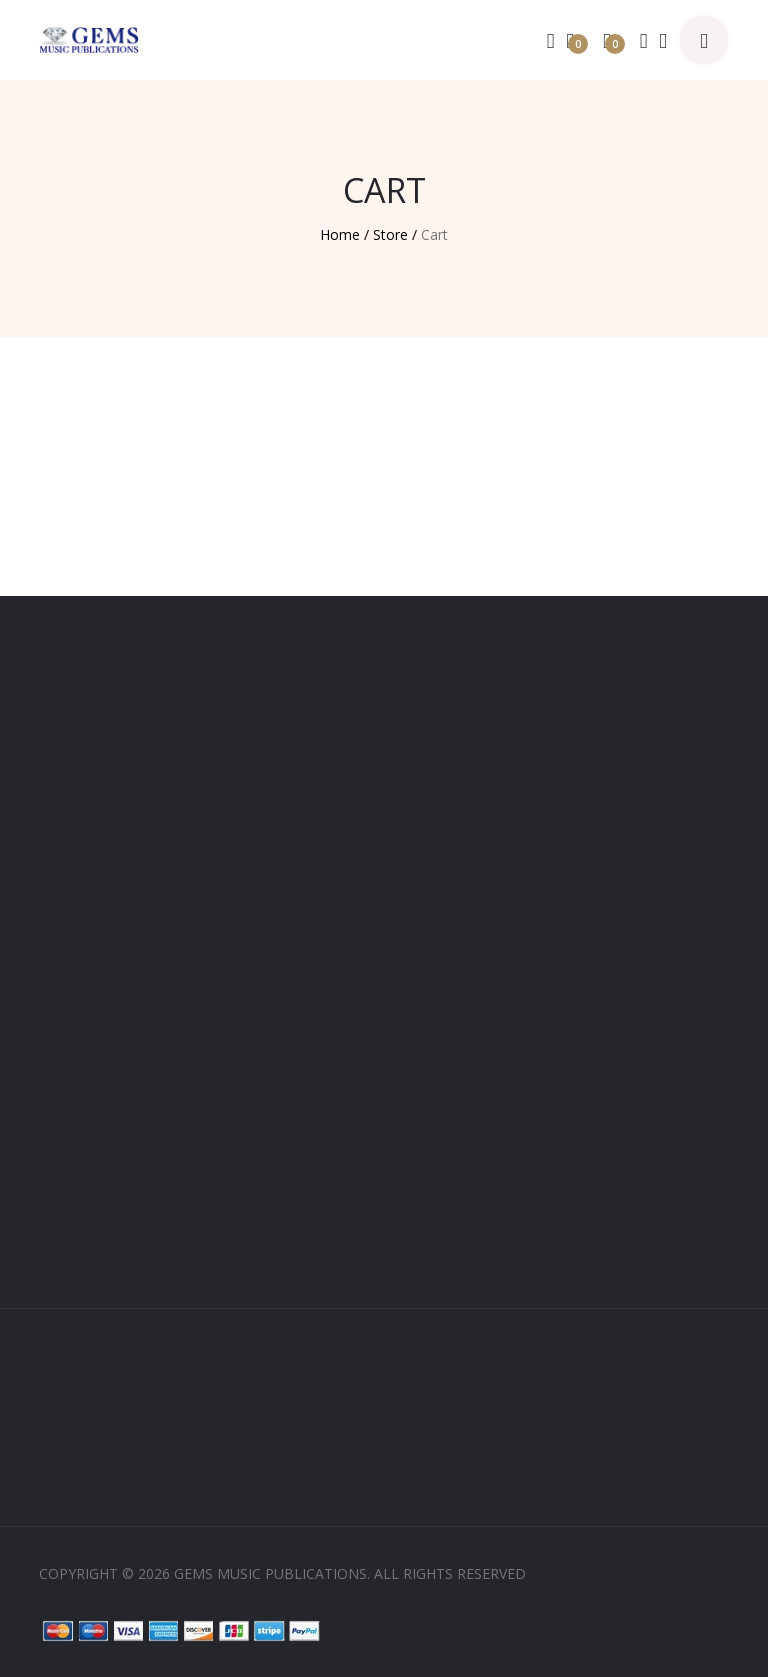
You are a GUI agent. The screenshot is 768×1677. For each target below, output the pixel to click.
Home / (344, 234)
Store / (395, 234)
